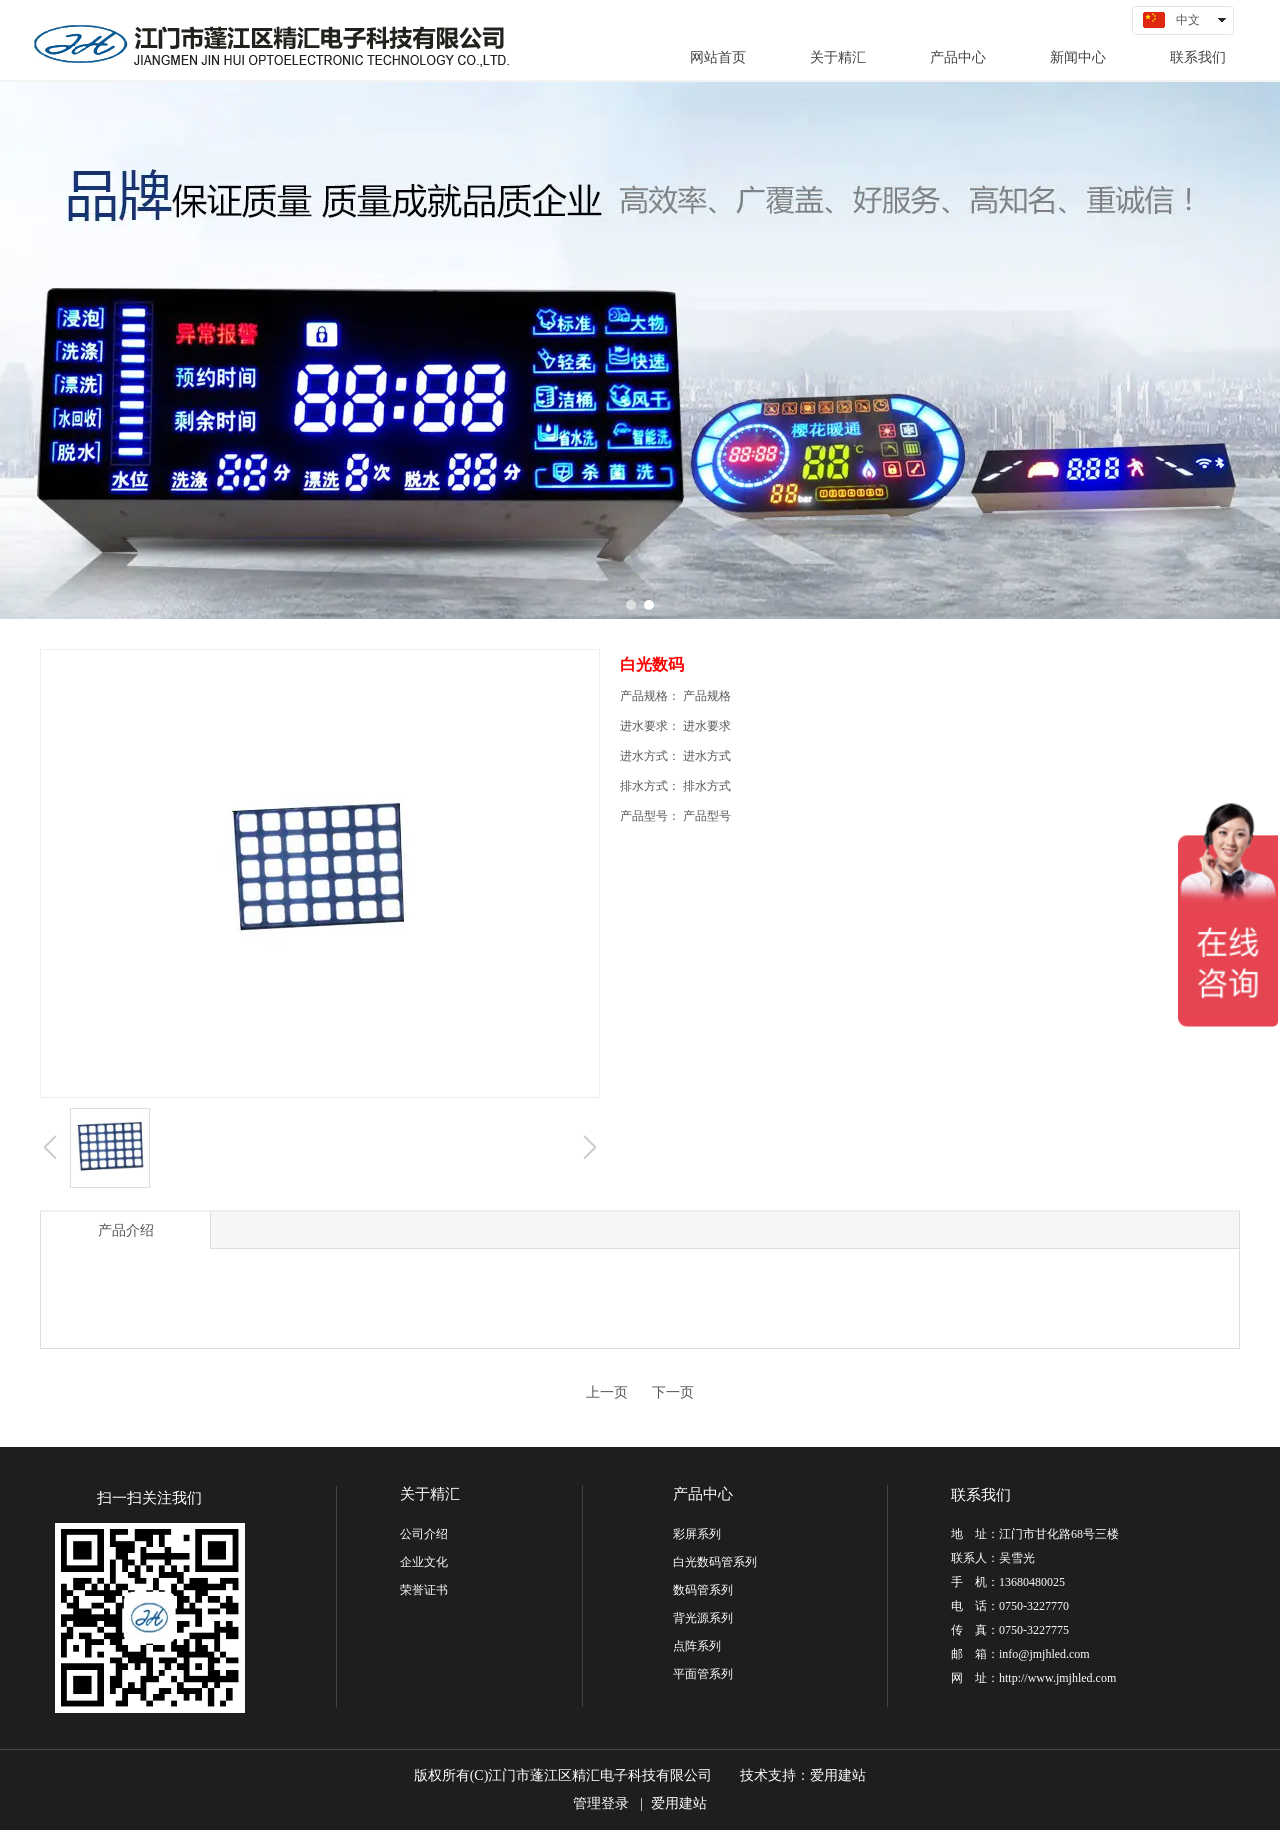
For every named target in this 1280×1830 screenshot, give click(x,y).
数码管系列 (703, 1590)
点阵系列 (697, 1646)
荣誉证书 (424, 1590)
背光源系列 (703, 1618)
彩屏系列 (697, 1534)
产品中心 (703, 1494)
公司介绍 (424, 1534)
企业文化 (424, 1562)
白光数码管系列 (715, 1562)
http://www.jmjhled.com (1057, 1678)
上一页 (607, 1392)
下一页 (673, 1392)
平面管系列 (703, 1674)
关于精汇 (430, 1494)
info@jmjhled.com (1044, 1654)
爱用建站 (838, 1775)
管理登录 (601, 1803)
